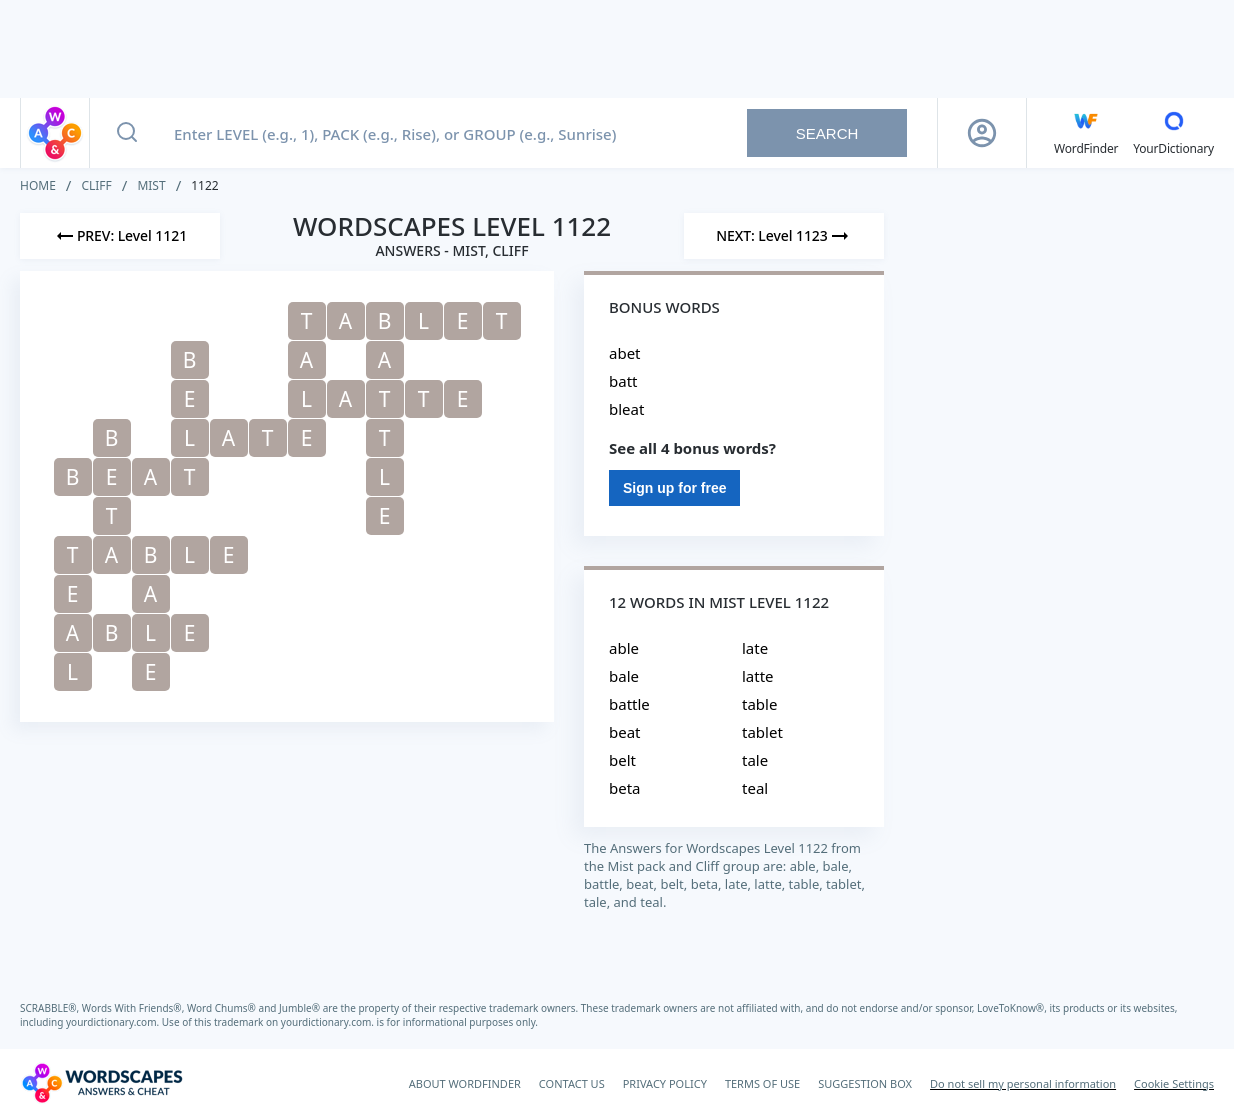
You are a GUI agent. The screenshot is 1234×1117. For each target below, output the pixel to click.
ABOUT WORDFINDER (465, 1083)
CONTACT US (572, 1083)
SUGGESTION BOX (865, 1083)
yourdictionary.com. (114, 1022)
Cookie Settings (1174, 1083)
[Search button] (127, 133)
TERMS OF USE (762, 1083)
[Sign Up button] (982, 133)
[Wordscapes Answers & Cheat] (102, 1083)
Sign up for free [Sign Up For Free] (674, 488)
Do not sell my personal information (1023, 1083)
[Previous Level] (120, 236)
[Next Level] (784, 236)
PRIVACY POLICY (665, 1083)
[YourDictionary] (1173, 133)
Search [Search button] (827, 133)
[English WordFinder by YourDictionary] (1086, 133)
